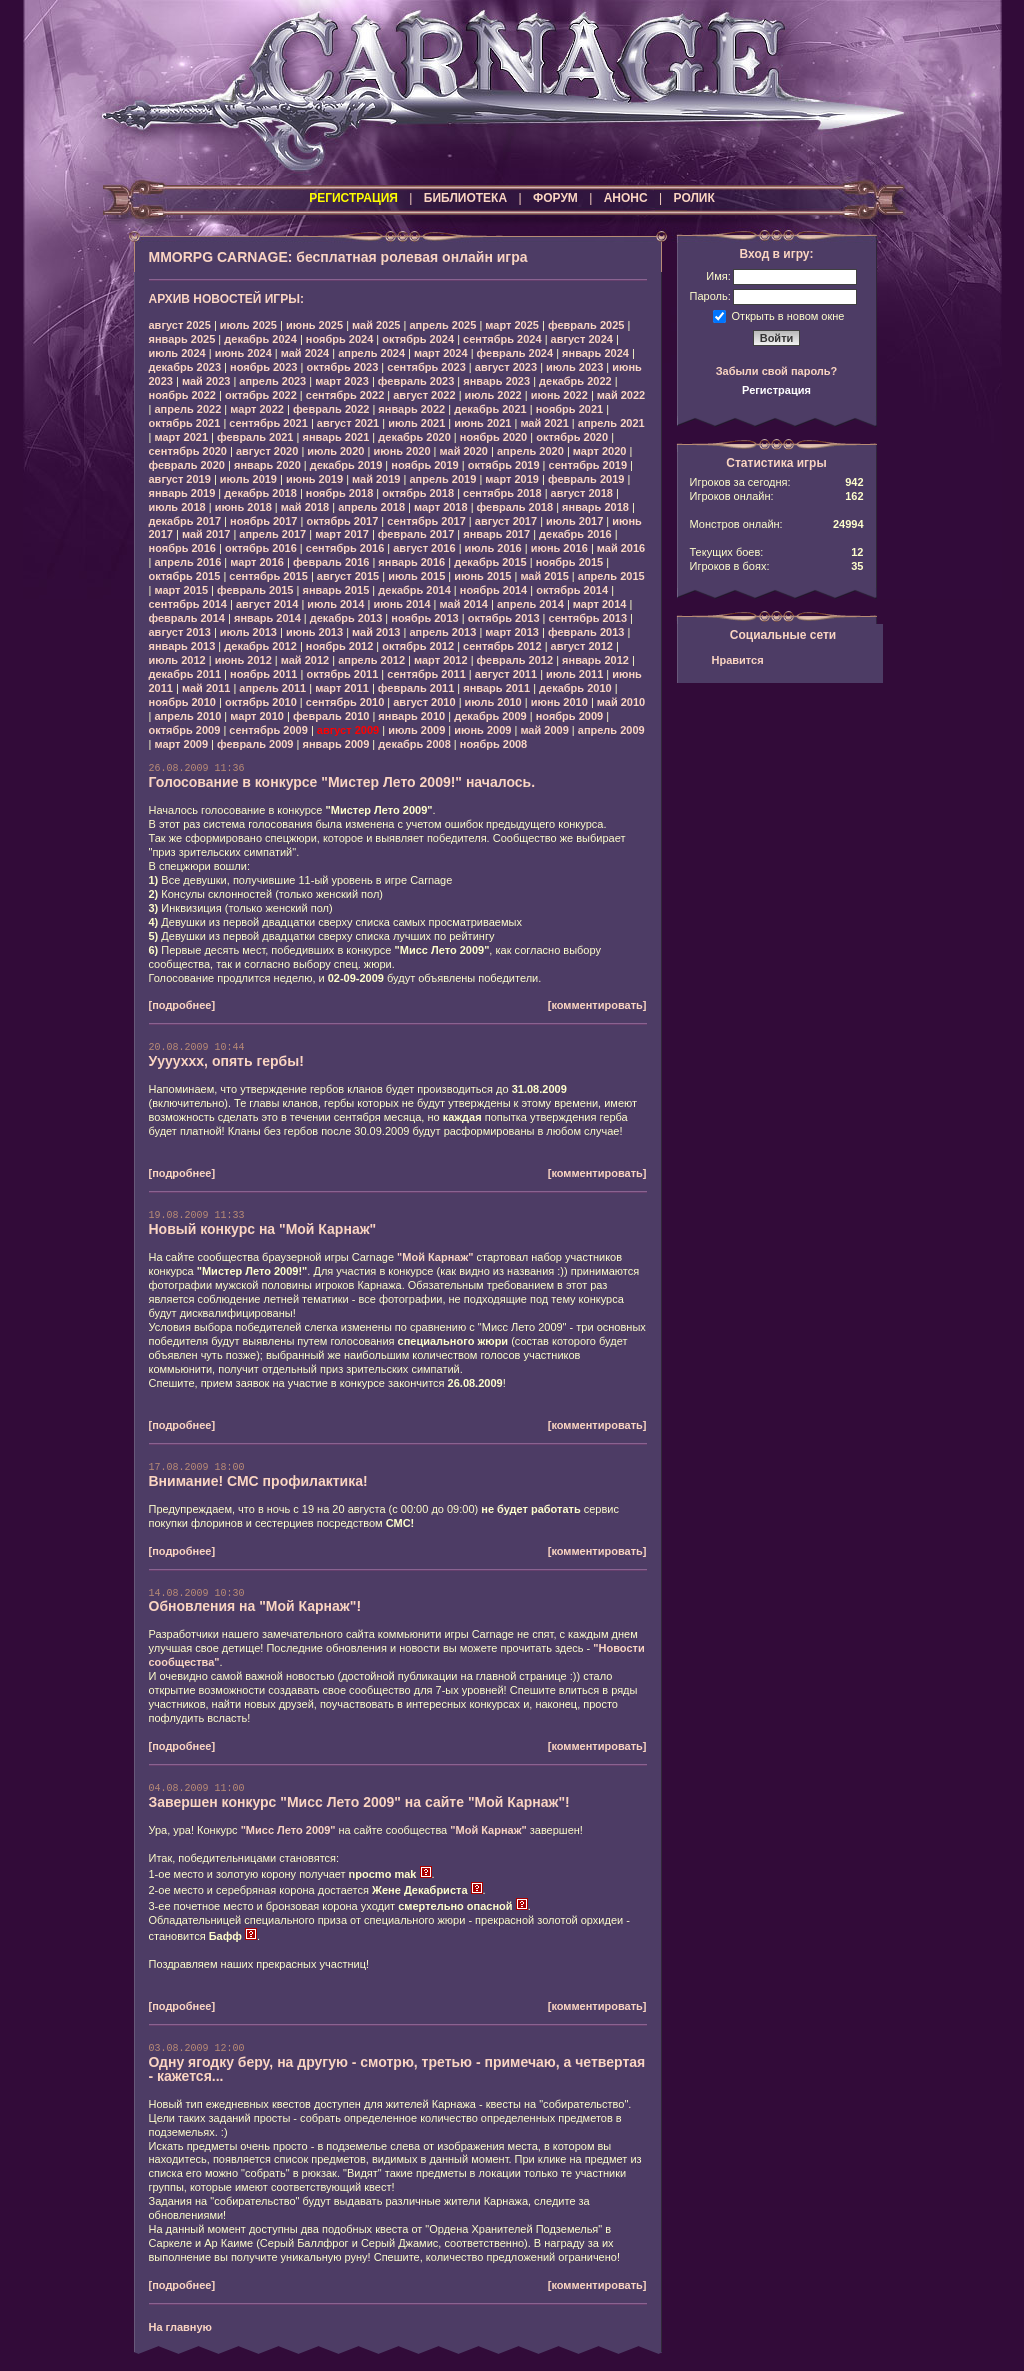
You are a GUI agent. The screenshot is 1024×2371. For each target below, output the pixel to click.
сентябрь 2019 (588, 465)
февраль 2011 (416, 688)
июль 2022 (493, 395)
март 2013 (512, 632)
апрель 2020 (530, 451)
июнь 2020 (401, 451)
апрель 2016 (187, 562)
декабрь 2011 (185, 674)
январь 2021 (335, 437)
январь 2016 (411, 562)
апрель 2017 (272, 534)
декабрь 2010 (575, 688)
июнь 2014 (401, 604)
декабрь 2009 (490, 716)
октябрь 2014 (572, 590)
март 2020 (600, 451)
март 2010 (257, 716)
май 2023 (206, 381)
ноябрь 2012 (339, 646)
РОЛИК (694, 198)
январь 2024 (595, 353)
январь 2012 (595, 660)
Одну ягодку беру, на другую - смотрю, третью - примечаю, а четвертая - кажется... (397, 2069)
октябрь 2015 (185, 576)
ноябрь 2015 (569, 562)
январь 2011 (496, 688)
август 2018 (582, 493)
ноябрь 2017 (263, 521)
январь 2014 (267, 618)
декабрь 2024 (260, 339)
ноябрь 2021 (569, 409)
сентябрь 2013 (588, 618)
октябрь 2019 (504, 465)
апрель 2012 (371, 660)
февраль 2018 (515, 507)
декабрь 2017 (185, 521)
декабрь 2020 (414, 437)
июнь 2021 (482, 423)
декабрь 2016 (575, 534)
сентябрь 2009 (268, 730)
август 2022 (424, 395)
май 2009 (544, 730)
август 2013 (180, 632)
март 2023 (342, 381)
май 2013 (376, 632)
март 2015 (181, 590)
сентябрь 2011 (426, 674)
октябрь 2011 (342, 674)
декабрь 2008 (414, 744)
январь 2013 (182, 646)
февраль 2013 (586, 632)
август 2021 (348, 423)
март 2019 (512, 479)
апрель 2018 (371, 507)
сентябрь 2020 (188, 451)
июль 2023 (574, 367)
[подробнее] (182, 1005)
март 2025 (512, 325)
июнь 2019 (314, 479)
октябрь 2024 (418, 339)
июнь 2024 (243, 353)
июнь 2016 (559, 548)
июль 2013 (248, 632)
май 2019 (376, 479)
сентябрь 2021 (268, 423)
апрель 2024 (371, 353)
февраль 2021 (255, 437)
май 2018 (305, 507)
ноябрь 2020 (493, 437)
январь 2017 (496, 534)
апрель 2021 (611, 423)
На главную (180, 2327)
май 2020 (464, 451)
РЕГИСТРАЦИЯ (353, 198)
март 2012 (441, 660)
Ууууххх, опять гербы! (226, 1061)
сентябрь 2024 (502, 339)
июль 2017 (574, 521)
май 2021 (544, 423)
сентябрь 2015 (268, 576)
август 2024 (582, 339)
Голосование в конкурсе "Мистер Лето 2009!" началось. (342, 782)
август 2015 (348, 576)
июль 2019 (248, 479)
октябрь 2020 (572, 437)
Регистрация (776, 390)
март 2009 (181, 744)
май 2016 (621, 548)
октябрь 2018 (418, 493)
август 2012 (582, 646)
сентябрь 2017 (426, 521)
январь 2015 (335, 590)
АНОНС (626, 198)
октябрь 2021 (185, 423)
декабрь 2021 (490, 409)
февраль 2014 (187, 618)
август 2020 (267, 451)
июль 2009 (416, 730)
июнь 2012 (243, 660)
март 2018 (441, 507)
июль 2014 (335, 604)
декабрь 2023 (185, 367)
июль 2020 (335, 451)
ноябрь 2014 (493, 590)
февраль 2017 (416, 534)
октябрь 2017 (342, 521)
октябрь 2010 (261, 702)
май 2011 (206, 688)
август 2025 (180, 325)
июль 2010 (493, 702)
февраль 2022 (331, 409)
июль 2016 (493, 548)
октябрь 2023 (342, 367)
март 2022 (257, 409)
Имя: (718, 276)
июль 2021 (416, 423)
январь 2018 (595, 507)
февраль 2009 (255, 744)
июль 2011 (574, 674)
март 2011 (342, 688)
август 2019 (180, 479)
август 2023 (506, 367)
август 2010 (424, 702)
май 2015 (544, 576)
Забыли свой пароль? (777, 371)
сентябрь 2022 (345, 395)
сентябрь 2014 (188, 604)
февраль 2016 (331, 562)
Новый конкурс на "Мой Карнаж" (263, 1229)
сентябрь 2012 (502, 646)
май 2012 (305, 660)
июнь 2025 (314, 325)
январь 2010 (411, 716)
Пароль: (710, 296)
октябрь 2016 (261, 548)
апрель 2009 (611, 730)
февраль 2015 (255, 590)
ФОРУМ (555, 198)
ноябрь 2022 (182, 395)
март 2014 (600, 604)
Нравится (738, 660)
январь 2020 (267, 465)
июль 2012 (177, 660)
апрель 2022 (187, 409)
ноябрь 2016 (182, 548)
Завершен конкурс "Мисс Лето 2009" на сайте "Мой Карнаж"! (359, 1802)
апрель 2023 (272, 381)
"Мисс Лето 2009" (288, 1830)
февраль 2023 (416, 381)
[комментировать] (597, 1005)
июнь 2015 (482, 576)
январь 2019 (182, 493)
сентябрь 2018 (502, 493)
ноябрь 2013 (424, 618)
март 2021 (181, 437)
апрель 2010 (187, 716)
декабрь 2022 (575, 381)
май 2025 (376, 325)
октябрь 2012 (418, 646)
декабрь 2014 (414, 590)
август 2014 (267, 604)
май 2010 (621, 702)
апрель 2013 (442, 632)
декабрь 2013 (346, 618)
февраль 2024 (515, 353)
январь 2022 (411, 409)
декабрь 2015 (490, 562)
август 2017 (506, 521)
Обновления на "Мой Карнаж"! (255, 1606)
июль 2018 (177, 507)
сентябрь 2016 (345, 548)
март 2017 (342, 534)
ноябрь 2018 (339, 493)
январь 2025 (182, 339)
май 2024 (305, 353)
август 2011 (506, 674)
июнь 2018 (243, 507)
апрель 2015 (611, 576)
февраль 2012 (515, 660)
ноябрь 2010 (182, 702)
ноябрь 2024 (339, 339)
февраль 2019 (586, 479)
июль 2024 (177, 353)
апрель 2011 (272, 688)
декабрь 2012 (260, 646)
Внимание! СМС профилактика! (258, 1481)
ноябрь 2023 (263, 367)
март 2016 (257, 562)
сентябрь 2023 (426, 367)
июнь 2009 (482, 730)
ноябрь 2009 (569, 716)
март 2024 (441, 353)
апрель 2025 (442, 325)
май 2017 (206, 534)
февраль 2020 (187, 465)
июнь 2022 (559, 395)
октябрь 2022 (261, 395)
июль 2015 (416, 576)
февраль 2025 (586, 325)
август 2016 (424, 548)
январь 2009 (335, 744)
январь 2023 (496, 381)
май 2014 (464, 604)
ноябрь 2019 (424, 465)
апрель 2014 (530, 604)
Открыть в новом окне (788, 315)
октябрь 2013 (504, 618)
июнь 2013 (314, 632)
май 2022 (621, 395)
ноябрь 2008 (493, 744)
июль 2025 (248, 325)
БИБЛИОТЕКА (465, 198)
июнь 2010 (559, 702)
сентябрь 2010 (345, 702)
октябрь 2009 (185, 730)
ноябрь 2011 (263, 674)
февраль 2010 (331, 716)
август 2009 (348, 730)
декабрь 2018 (260, 493)
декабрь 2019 (346, 465)
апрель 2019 (442, 479)
